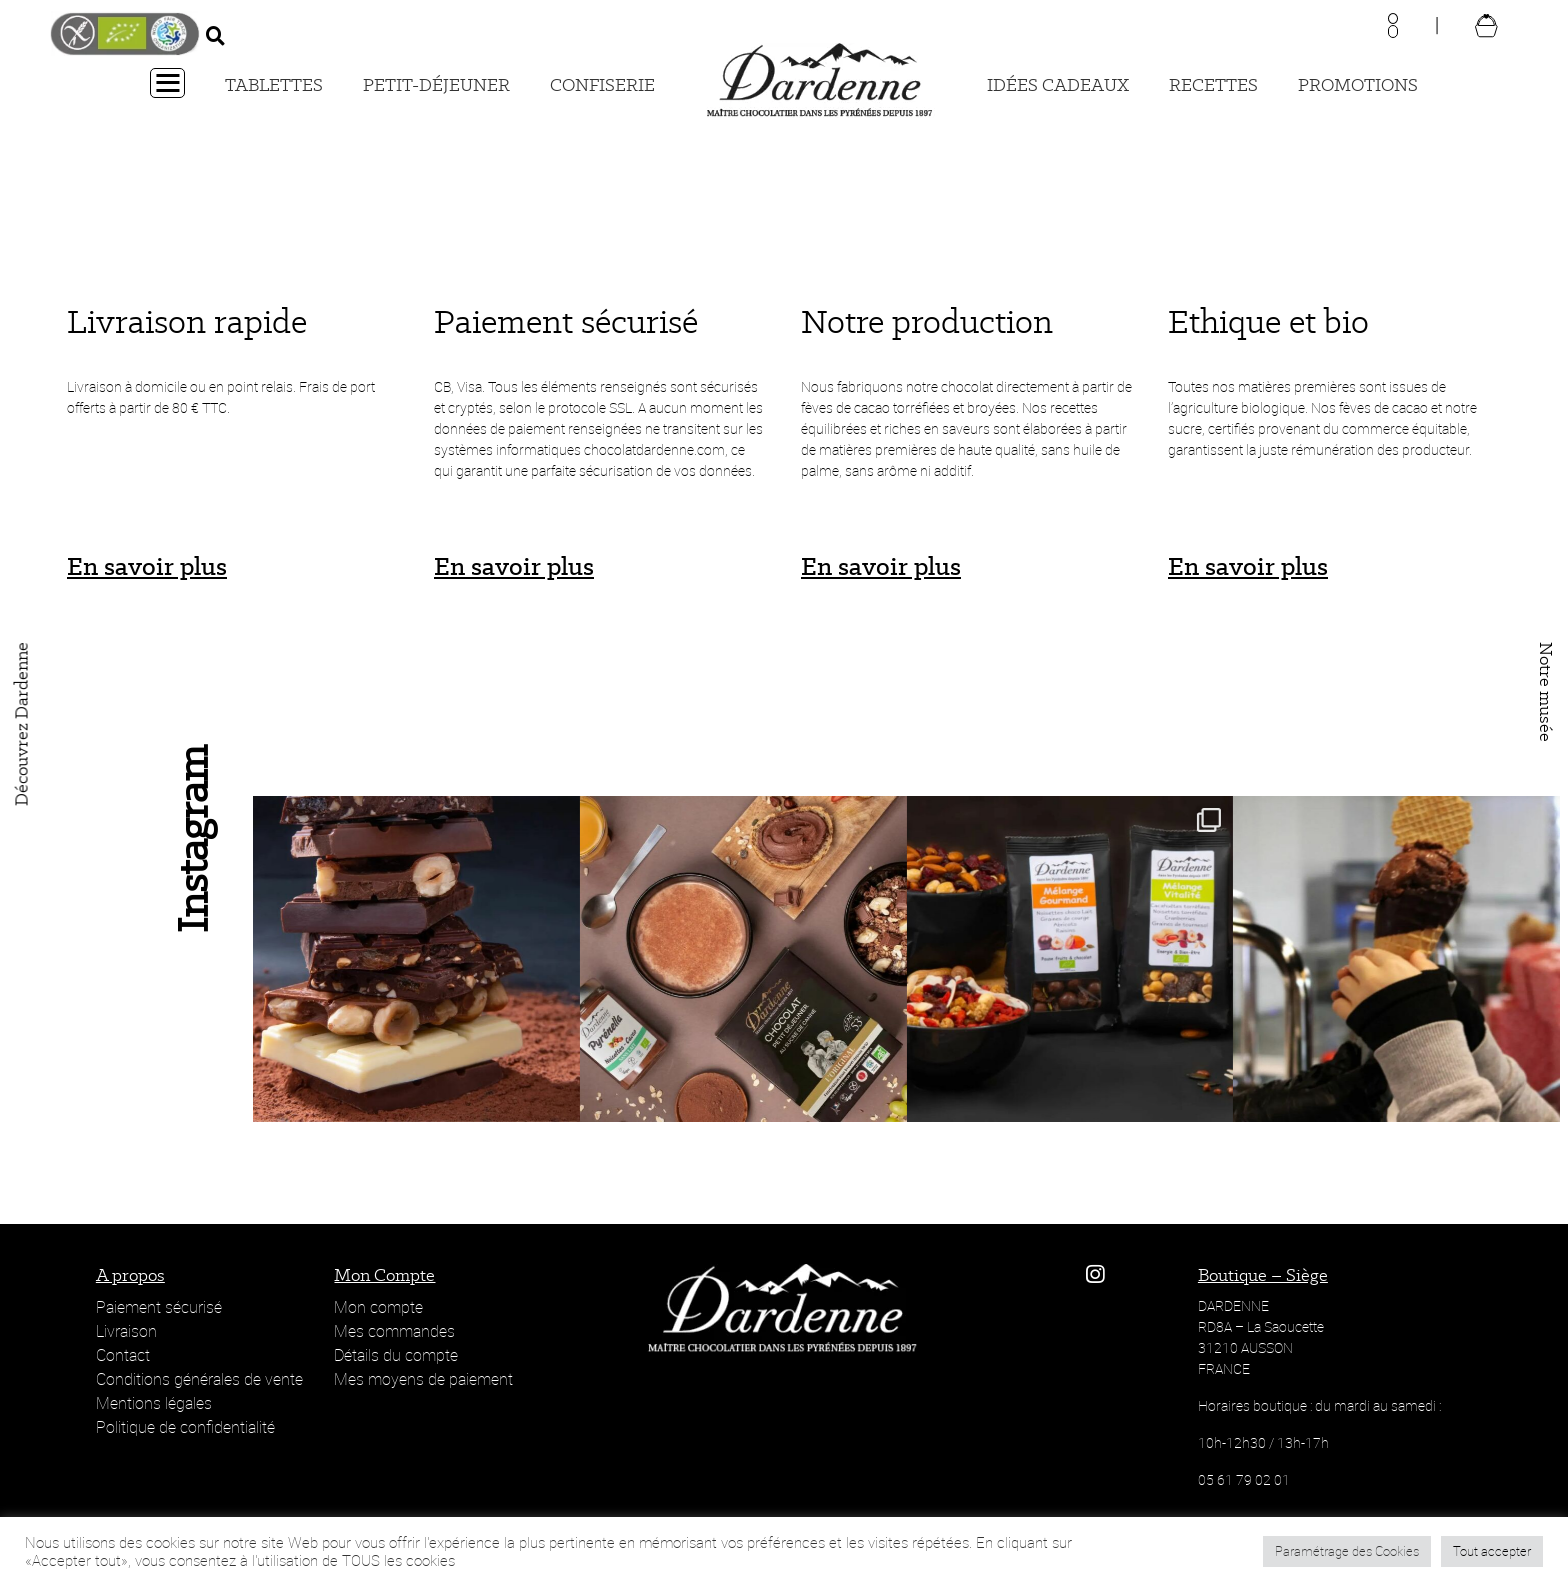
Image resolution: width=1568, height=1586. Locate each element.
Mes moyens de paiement (423, 1379)
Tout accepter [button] (1492, 1551)
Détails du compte (396, 1355)
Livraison (126, 1331)
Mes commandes (394, 1331)
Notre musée (1546, 692)
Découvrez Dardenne (22, 724)
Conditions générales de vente (199, 1379)
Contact (123, 1355)
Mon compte (378, 1307)
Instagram (191, 836)
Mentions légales (154, 1403)
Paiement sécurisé (159, 1307)
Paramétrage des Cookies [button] (1347, 1551)
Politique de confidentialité (185, 1427)
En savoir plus (147, 566)
